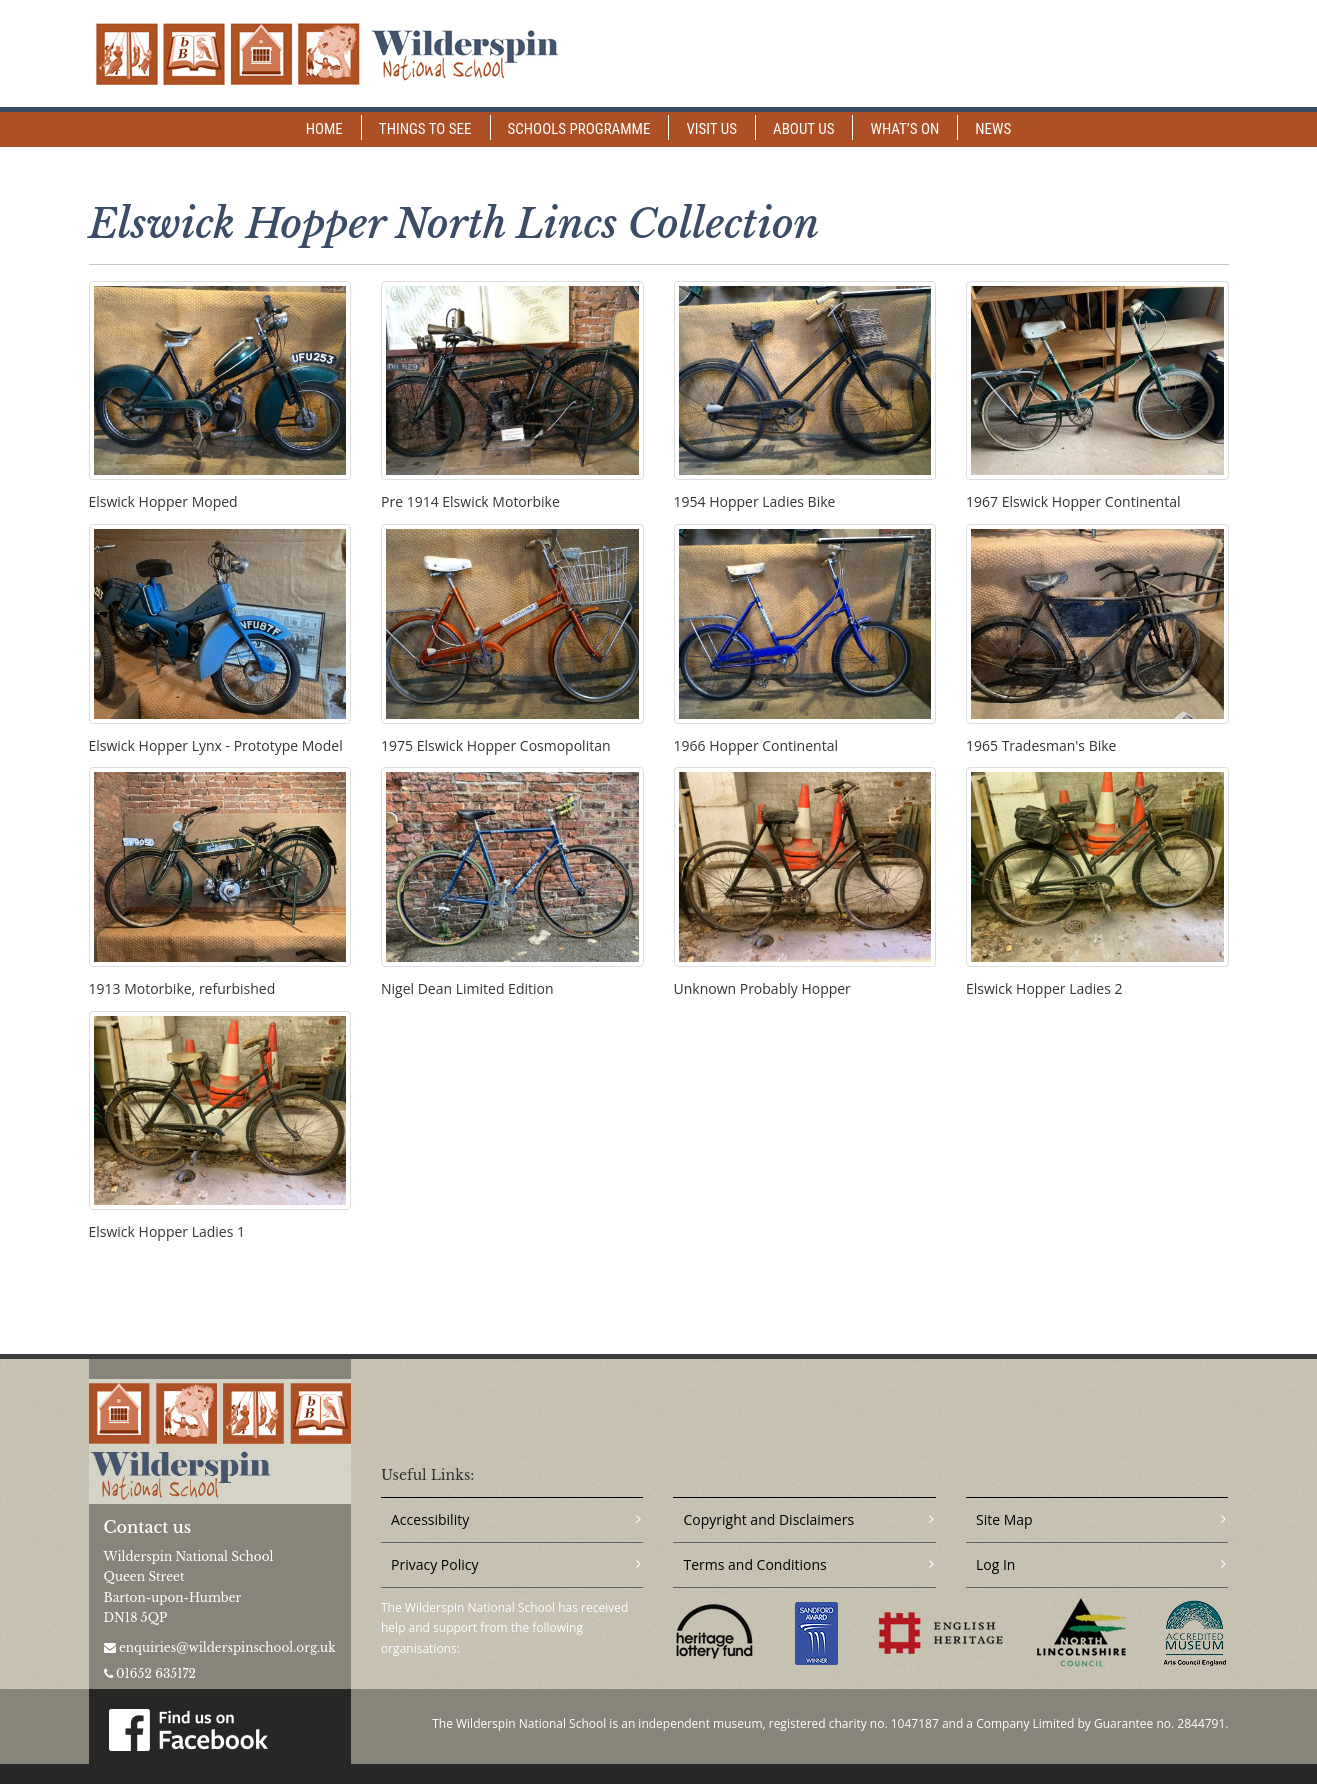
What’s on (904, 129)
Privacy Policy (434, 1564)
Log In (995, 1564)
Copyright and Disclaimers (768, 1519)
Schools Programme (579, 129)
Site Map (1004, 1519)
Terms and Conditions (754, 1564)
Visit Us (711, 129)
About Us (803, 129)
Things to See (425, 129)
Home (324, 129)
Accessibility (430, 1519)
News (993, 129)
